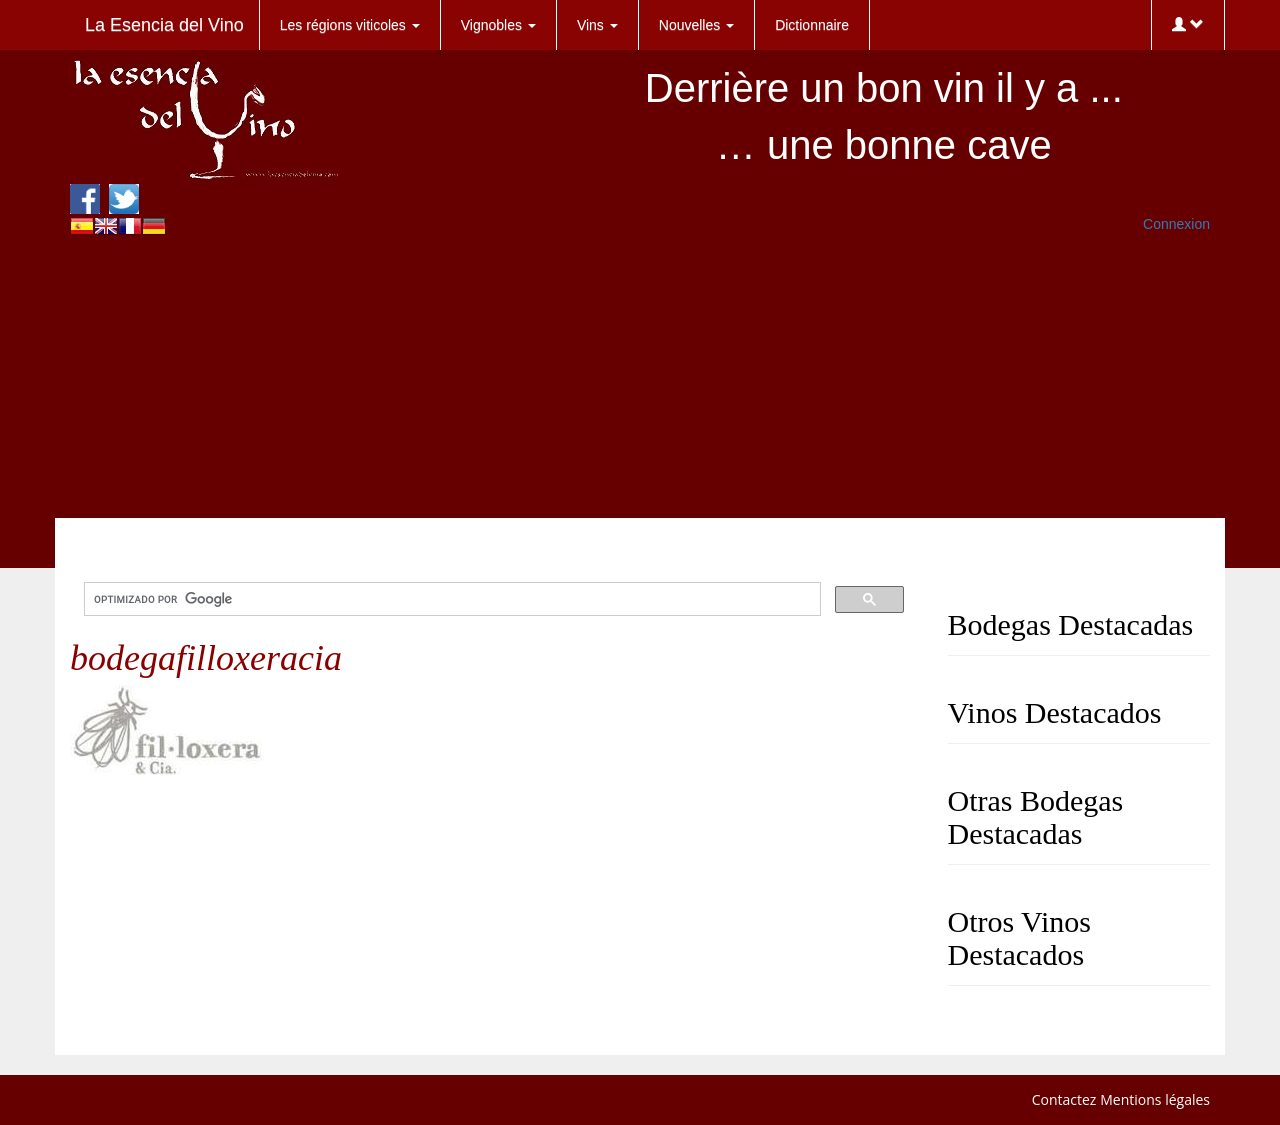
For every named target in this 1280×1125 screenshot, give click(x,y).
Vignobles (498, 25)
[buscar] (450, 599)
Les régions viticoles (350, 25)
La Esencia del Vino (164, 25)
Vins (597, 25)
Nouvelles (696, 25)
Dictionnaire (812, 25)
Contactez (1064, 1099)
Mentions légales (1155, 1099)
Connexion (1176, 224)
